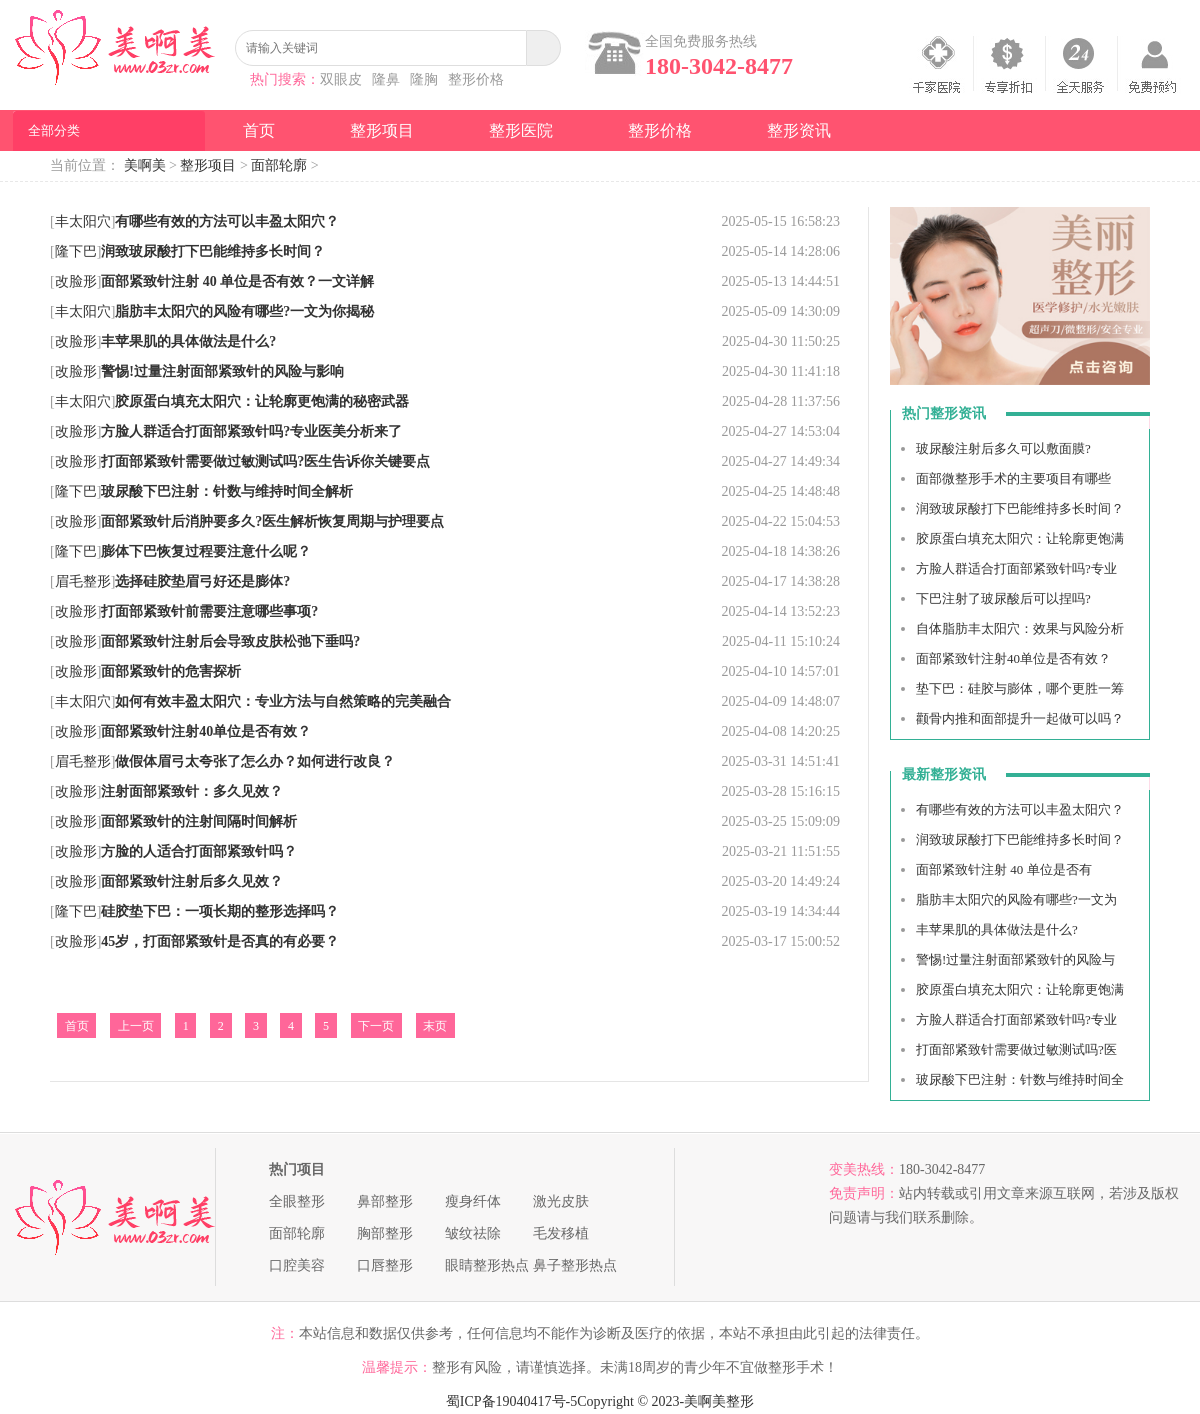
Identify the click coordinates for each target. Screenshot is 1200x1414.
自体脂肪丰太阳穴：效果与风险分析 (1020, 628)
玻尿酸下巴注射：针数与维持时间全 (1020, 1079)
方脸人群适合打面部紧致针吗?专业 (1016, 568)
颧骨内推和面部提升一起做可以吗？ (1020, 718)
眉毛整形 (83, 581)
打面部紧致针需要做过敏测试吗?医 (1016, 1049)
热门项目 (297, 1169)
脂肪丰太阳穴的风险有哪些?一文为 (1016, 899)
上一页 (136, 1026)
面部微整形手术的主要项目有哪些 (1013, 478)
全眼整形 (297, 1201)
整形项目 (382, 130)
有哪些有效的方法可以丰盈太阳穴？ (1020, 809)
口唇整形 (385, 1265)
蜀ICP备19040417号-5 (511, 1401)
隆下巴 (76, 251)
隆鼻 (386, 79)
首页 (259, 130)
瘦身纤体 (473, 1201)
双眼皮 (341, 79)
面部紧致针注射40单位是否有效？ (1013, 658)
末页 (435, 1026)
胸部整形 (385, 1233)
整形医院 (521, 130)
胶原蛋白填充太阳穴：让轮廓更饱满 (1020, 538)
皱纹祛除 (473, 1233)
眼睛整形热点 (487, 1265)
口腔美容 (297, 1265)
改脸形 (76, 281)
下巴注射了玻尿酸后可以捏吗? (1003, 598)
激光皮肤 (561, 1201)
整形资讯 (799, 130)
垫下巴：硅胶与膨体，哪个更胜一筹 (1020, 688)
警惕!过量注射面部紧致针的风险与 (1015, 959)
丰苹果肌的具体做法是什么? (997, 929)
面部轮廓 (279, 165)
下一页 (376, 1026)
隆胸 (424, 79)
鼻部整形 (385, 1201)
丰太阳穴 (83, 221)
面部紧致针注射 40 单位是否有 (1004, 869)
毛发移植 (561, 1233)
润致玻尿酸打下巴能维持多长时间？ (1020, 508)
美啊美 (145, 165)
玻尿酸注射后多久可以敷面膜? (1003, 448)
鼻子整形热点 (575, 1265)
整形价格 (476, 79)
